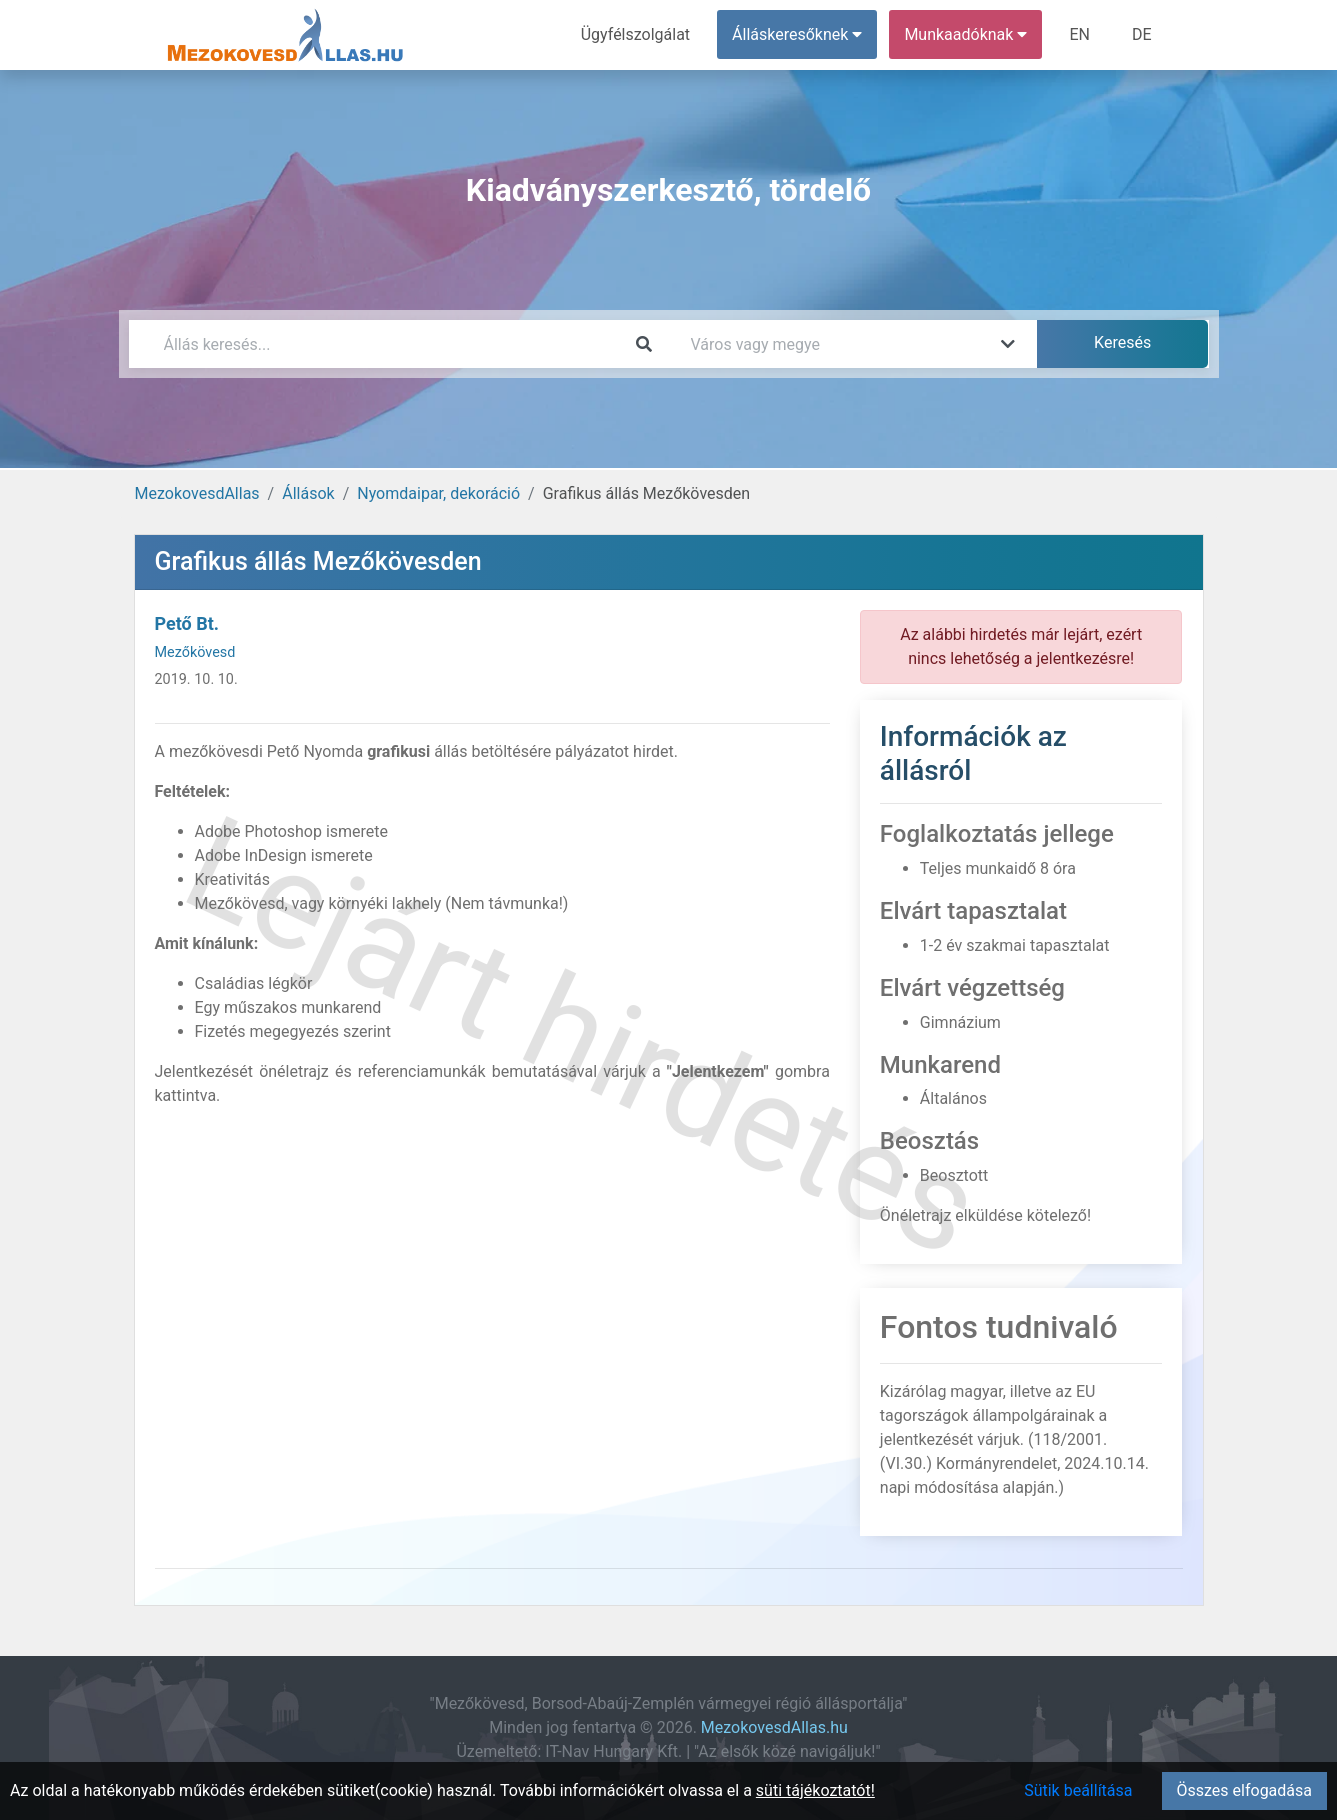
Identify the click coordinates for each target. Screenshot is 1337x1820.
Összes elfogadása (1244, 1790)
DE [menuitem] (1142, 34)
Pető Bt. (187, 623)
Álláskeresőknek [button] (797, 34)
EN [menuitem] (1079, 34)
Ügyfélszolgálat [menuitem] (635, 34)
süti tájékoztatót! (815, 1790)
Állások (308, 493)
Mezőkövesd (195, 652)
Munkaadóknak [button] (965, 34)
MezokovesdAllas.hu (774, 1727)
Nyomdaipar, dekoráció (438, 493)
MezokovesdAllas (197, 493)
